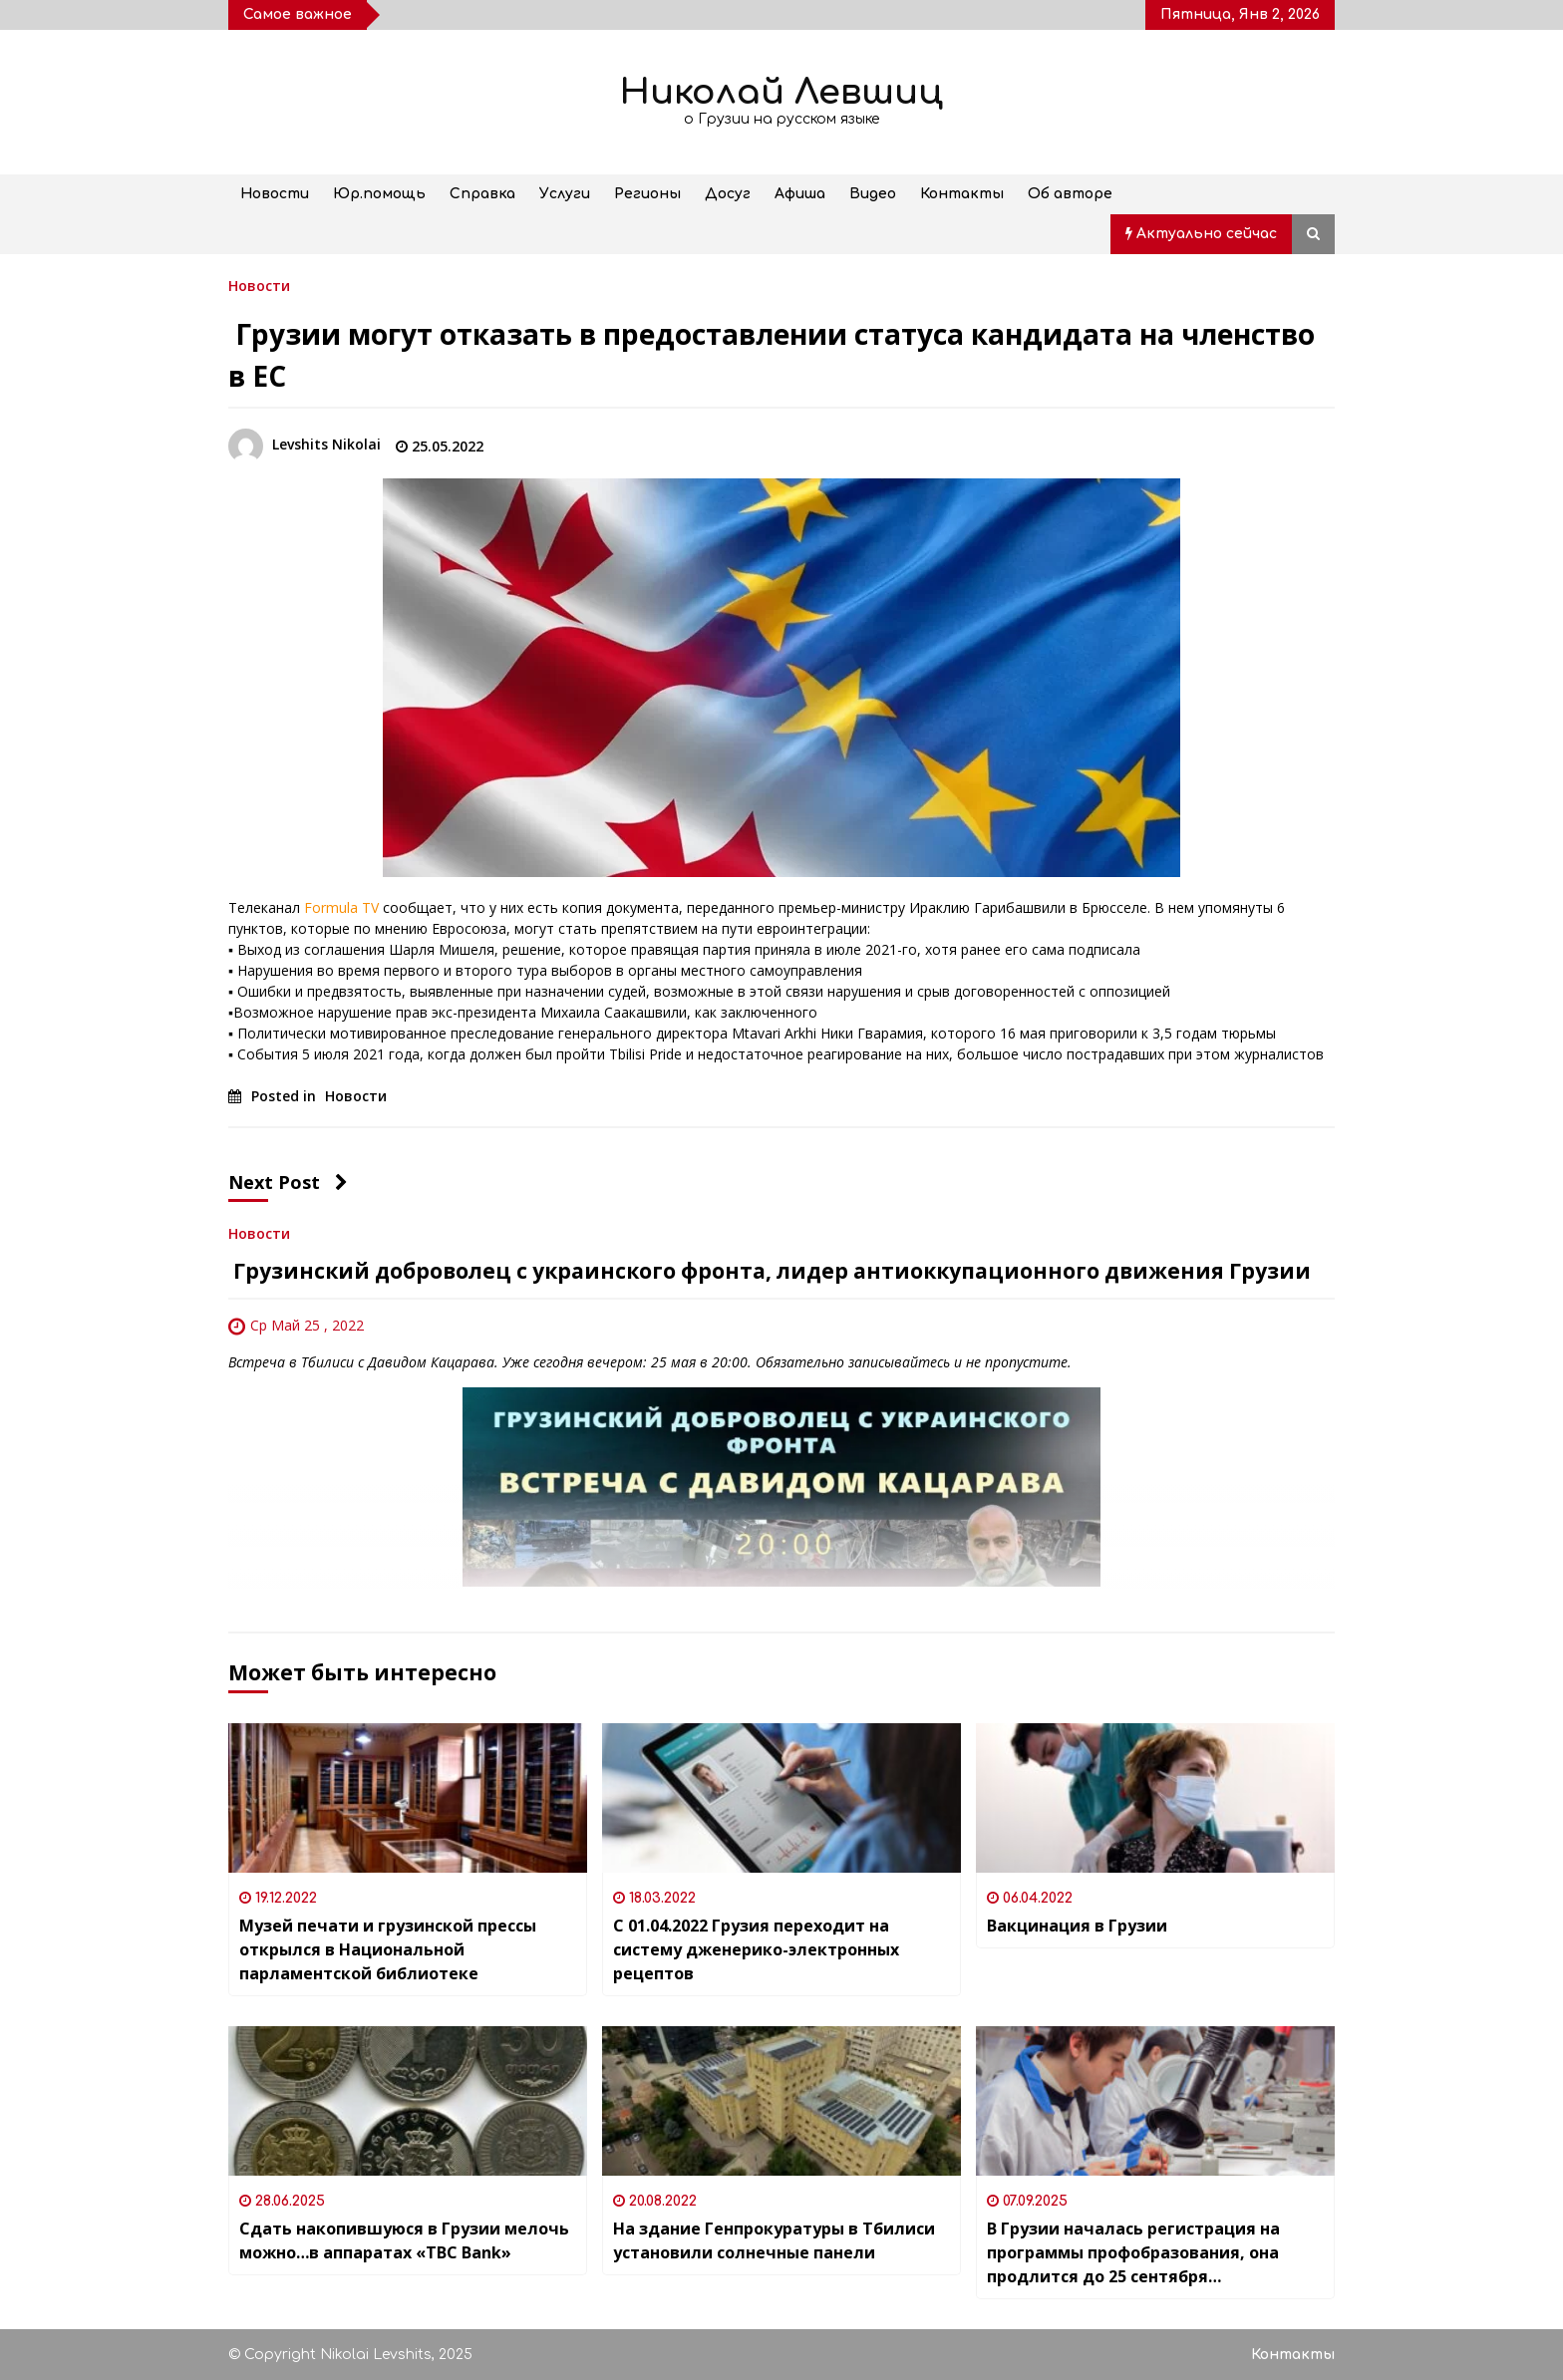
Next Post (288, 1182)
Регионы (647, 193)
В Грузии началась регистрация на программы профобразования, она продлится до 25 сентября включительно (1133, 2253)
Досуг (728, 193)
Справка (482, 193)
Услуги (564, 193)
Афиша (800, 193)
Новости (274, 193)
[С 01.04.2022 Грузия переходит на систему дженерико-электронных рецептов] (781, 1798)
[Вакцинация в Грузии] (1155, 1798)
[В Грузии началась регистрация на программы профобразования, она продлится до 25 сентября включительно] (1155, 2101)
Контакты (962, 193)
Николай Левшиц (781, 92)
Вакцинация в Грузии (1077, 1925)
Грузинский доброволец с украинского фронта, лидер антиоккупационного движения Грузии (769, 1271)
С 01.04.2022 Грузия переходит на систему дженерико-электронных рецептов (756, 1949)
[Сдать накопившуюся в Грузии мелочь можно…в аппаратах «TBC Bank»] (407, 2101)
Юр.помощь (379, 193)
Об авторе (1070, 193)
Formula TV (341, 907)
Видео (872, 193)
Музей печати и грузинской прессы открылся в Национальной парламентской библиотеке (387, 1949)
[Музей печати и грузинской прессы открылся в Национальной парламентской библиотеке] (407, 1798)
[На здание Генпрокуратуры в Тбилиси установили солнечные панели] (781, 2101)
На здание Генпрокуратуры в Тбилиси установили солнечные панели (774, 2240)
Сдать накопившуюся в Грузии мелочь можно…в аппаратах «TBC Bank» (404, 2240)
